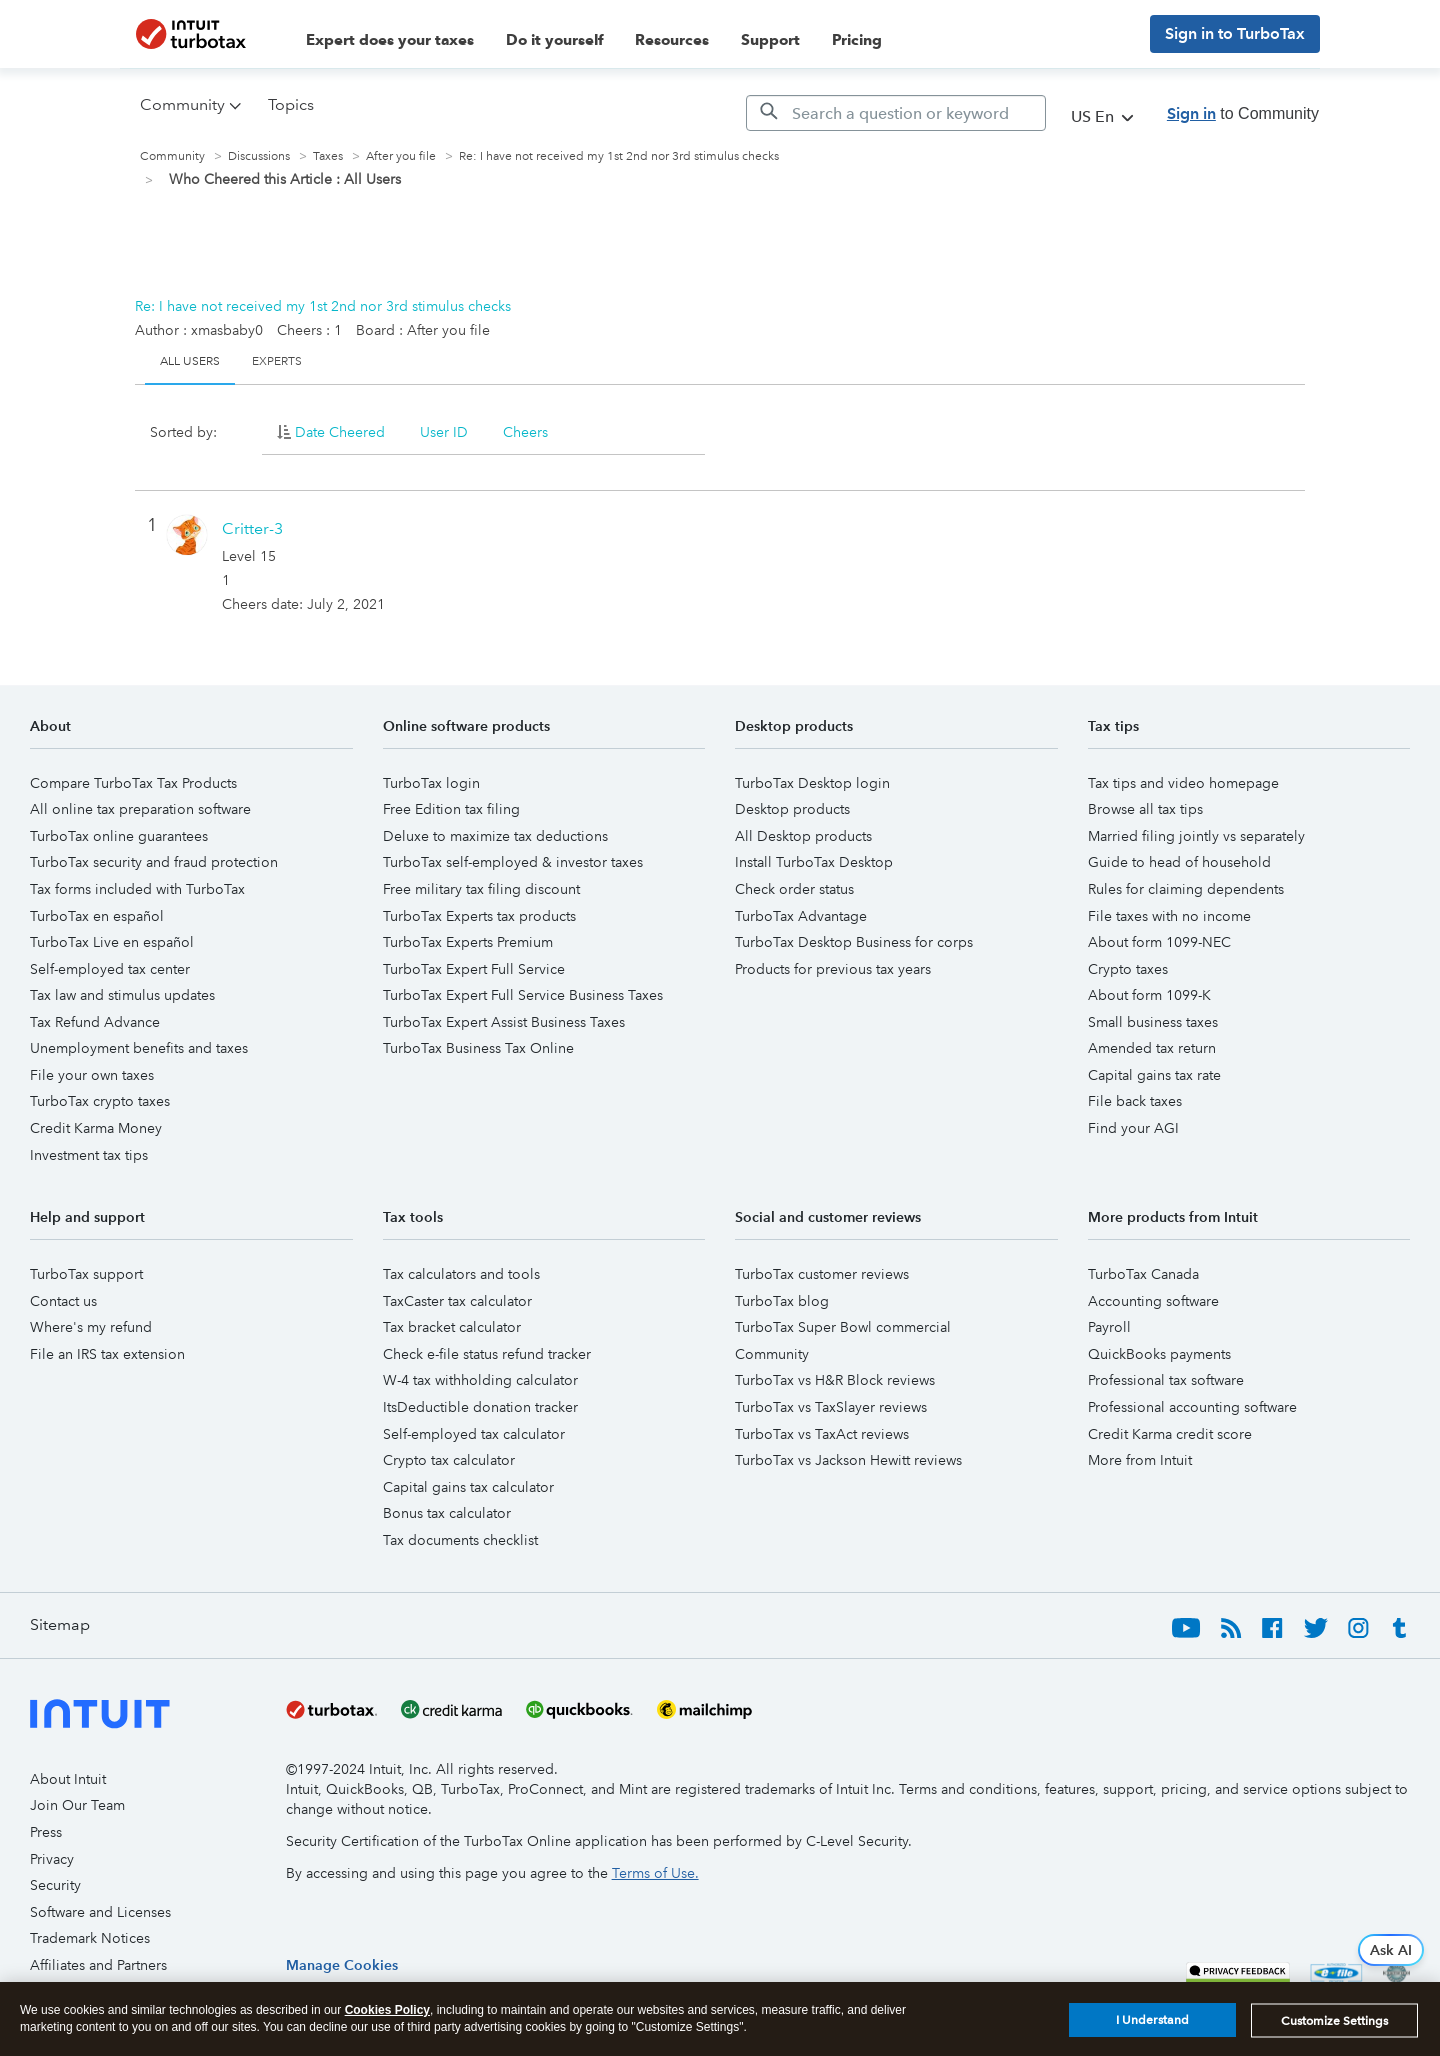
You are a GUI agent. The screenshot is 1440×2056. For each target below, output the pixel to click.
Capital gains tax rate (1154, 1075)
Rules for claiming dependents (1186, 889)
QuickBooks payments (1159, 1354)
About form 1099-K (1149, 995)
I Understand (1152, 2031)
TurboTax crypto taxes (100, 1101)
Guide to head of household (1179, 862)
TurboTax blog (782, 1301)
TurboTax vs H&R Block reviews (835, 1380)
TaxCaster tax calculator (457, 1301)
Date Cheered (340, 432)
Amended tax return (1152, 1048)
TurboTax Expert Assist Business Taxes (504, 1022)
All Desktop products (803, 836)
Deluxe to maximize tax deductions (495, 836)
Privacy (52, 1859)
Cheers (525, 432)
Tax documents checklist (460, 1540)
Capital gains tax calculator (468, 1487)
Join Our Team (77, 1805)
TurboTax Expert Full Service (474, 969)
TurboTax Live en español (112, 942)
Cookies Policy (387, 2020)
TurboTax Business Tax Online (478, 1048)
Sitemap (60, 1624)
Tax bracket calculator (452, 1327)
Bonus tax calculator (447, 1513)
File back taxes (1135, 1101)
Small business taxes (1153, 1022)
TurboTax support (86, 1274)
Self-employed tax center (110, 969)
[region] (342, 1965)
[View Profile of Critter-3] (252, 528)
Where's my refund (91, 1327)
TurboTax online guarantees (119, 836)
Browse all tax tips (1145, 809)
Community (172, 156)
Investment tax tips (89, 1155)
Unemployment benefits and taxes (139, 1048)
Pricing (857, 40)
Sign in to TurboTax (1235, 33)
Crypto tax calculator (449, 1460)
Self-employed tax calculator (474, 1434)
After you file (401, 156)
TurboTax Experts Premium (468, 942)
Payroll (1109, 1327)
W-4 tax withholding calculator (480, 1380)
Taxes (328, 156)
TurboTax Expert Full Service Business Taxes (523, 995)
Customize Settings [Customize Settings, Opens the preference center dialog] (1334, 2031)
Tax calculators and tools (461, 1274)
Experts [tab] (277, 361)
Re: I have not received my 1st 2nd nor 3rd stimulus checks (323, 306)
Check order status (794, 889)
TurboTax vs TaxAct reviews (822, 1434)
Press (46, 1832)
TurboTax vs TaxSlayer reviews (831, 1407)
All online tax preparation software (140, 809)
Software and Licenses (100, 1912)
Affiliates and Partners (98, 1965)
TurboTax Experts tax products (479, 916)
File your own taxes (92, 1075)
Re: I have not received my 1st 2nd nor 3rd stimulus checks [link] (619, 156)
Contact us (63, 1301)
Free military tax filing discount (481, 889)
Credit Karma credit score (1170, 1434)
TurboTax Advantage (801, 916)
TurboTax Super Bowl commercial (843, 1327)
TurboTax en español (97, 916)
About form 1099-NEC (1159, 942)
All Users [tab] (190, 361)
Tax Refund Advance (95, 1022)
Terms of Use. (655, 1873)
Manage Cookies (342, 1965)
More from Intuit (1140, 1460)
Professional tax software (1166, 1380)
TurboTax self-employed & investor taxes (513, 862)
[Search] (896, 113)
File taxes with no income (1169, 916)
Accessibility (70, 1991)
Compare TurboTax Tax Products (133, 783)
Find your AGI (1133, 1128)
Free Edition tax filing (451, 809)
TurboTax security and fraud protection (154, 862)
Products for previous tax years (833, 969)
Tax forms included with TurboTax (137, 889)
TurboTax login (431, 783)
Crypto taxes (1128, 969)
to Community (1243, 113)
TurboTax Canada (1143, 1274)
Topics (291, 104)
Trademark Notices (90, 1938)
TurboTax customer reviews (822, 1274)
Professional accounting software (1192, 1407)
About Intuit (68, 1779)
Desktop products (792, 809)
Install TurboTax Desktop (814, 862)
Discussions (259, 156)
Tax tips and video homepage (1183, 783)
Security (55, 1885)
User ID (444, 432)
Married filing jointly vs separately (1196, 836)
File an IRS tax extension (107, 1354)
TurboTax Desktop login (812, 783)
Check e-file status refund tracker (487, 1354)
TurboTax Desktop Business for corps (854, 942)
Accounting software (1153, 1301)
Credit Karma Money (96, 1128)
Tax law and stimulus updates (122, 995)
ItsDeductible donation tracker (480, 1407)
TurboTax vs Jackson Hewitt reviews (848, 1460)
